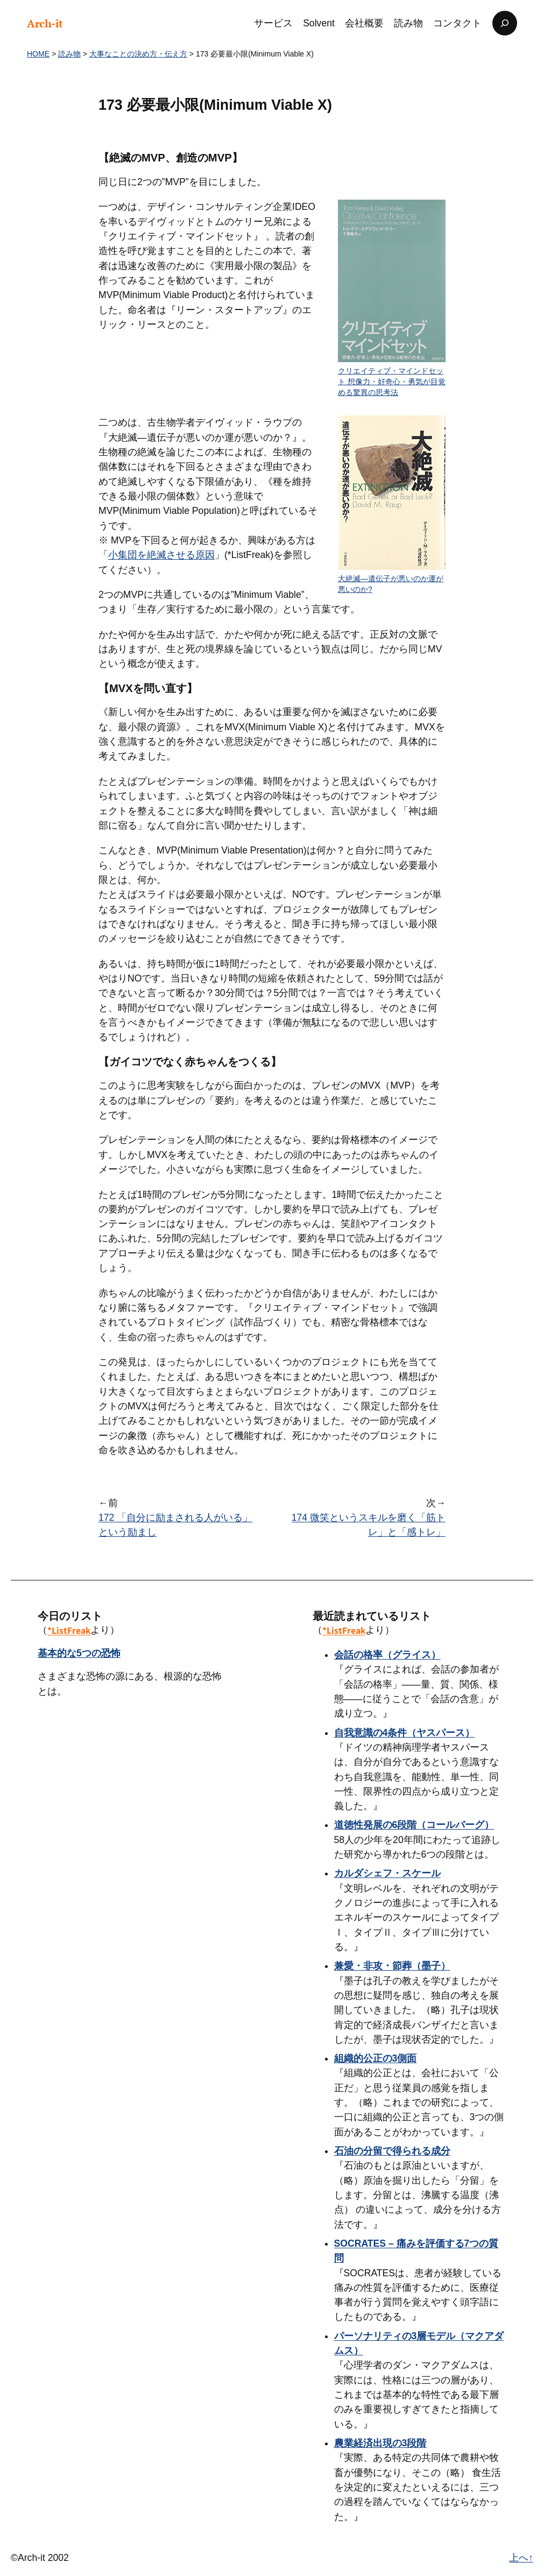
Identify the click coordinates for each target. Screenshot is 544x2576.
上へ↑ (521, 2557)
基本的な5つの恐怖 (79, 1653)
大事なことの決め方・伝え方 (138, 54)
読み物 (69, 54)
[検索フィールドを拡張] (504, 23)
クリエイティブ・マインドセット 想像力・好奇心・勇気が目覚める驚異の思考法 (392, 381)
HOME (38, 54)
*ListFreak (68, 1630)
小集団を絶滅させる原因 (161, 554)
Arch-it (45, 23)
